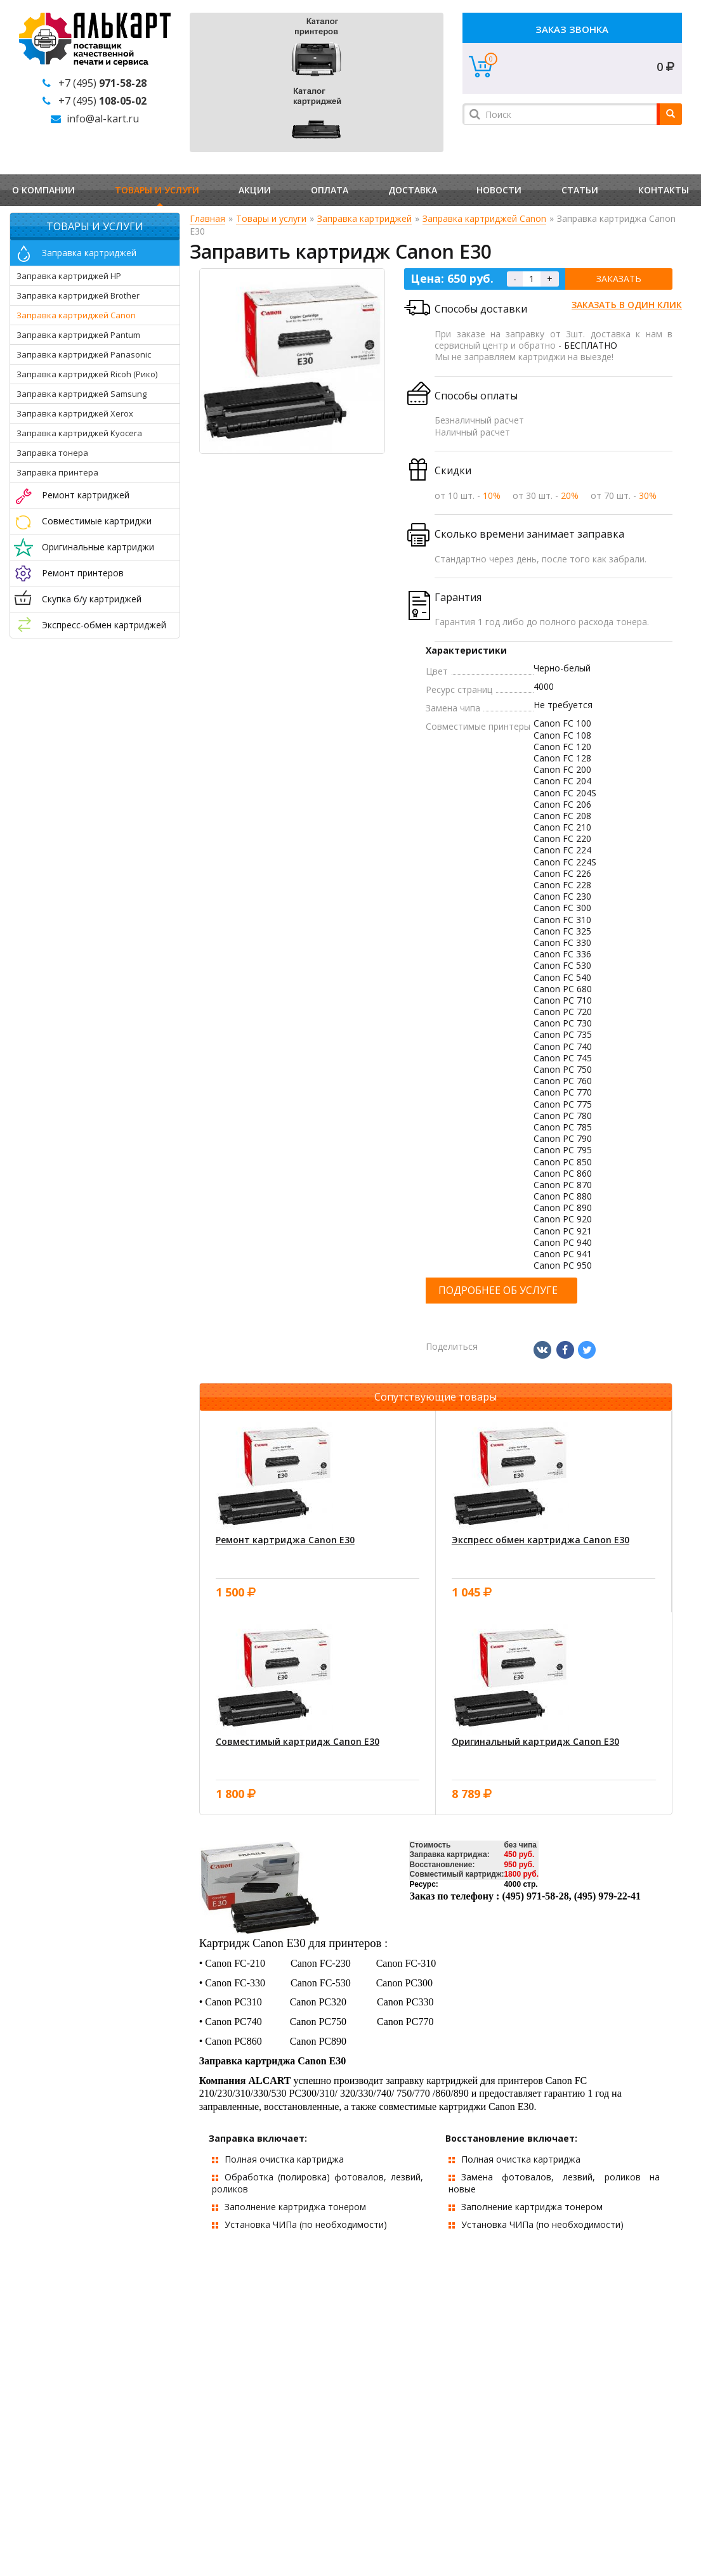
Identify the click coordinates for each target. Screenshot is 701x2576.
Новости (498, 190)
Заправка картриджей (89, 253)
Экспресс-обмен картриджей (104, 625)
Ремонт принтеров (83, 573)
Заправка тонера (52, 452)
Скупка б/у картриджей (91, 599)
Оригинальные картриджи (98, 547)
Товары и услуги (157, 190)
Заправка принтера (57, 472)
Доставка (412, 190)
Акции (255, 190)
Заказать (618, 279)
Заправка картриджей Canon (76, 315)
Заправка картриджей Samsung (81, 393)
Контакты (663, 190)
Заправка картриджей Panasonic (83, 354)
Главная (207, 218)
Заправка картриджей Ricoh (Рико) (86, 374)
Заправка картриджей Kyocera (79, 433)
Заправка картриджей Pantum (78, 334)
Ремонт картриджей (85, 495)
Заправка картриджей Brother (78, 295)
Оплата (329, 190)
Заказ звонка (571, 29)
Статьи (579, 190)
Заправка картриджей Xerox (74, 413)
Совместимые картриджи (97, 521)
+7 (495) (102, 83)
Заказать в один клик (627, 305)
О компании (43, 190)
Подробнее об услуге (498, 1290)
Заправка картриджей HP (68, 276)
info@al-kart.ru (103, 119)
